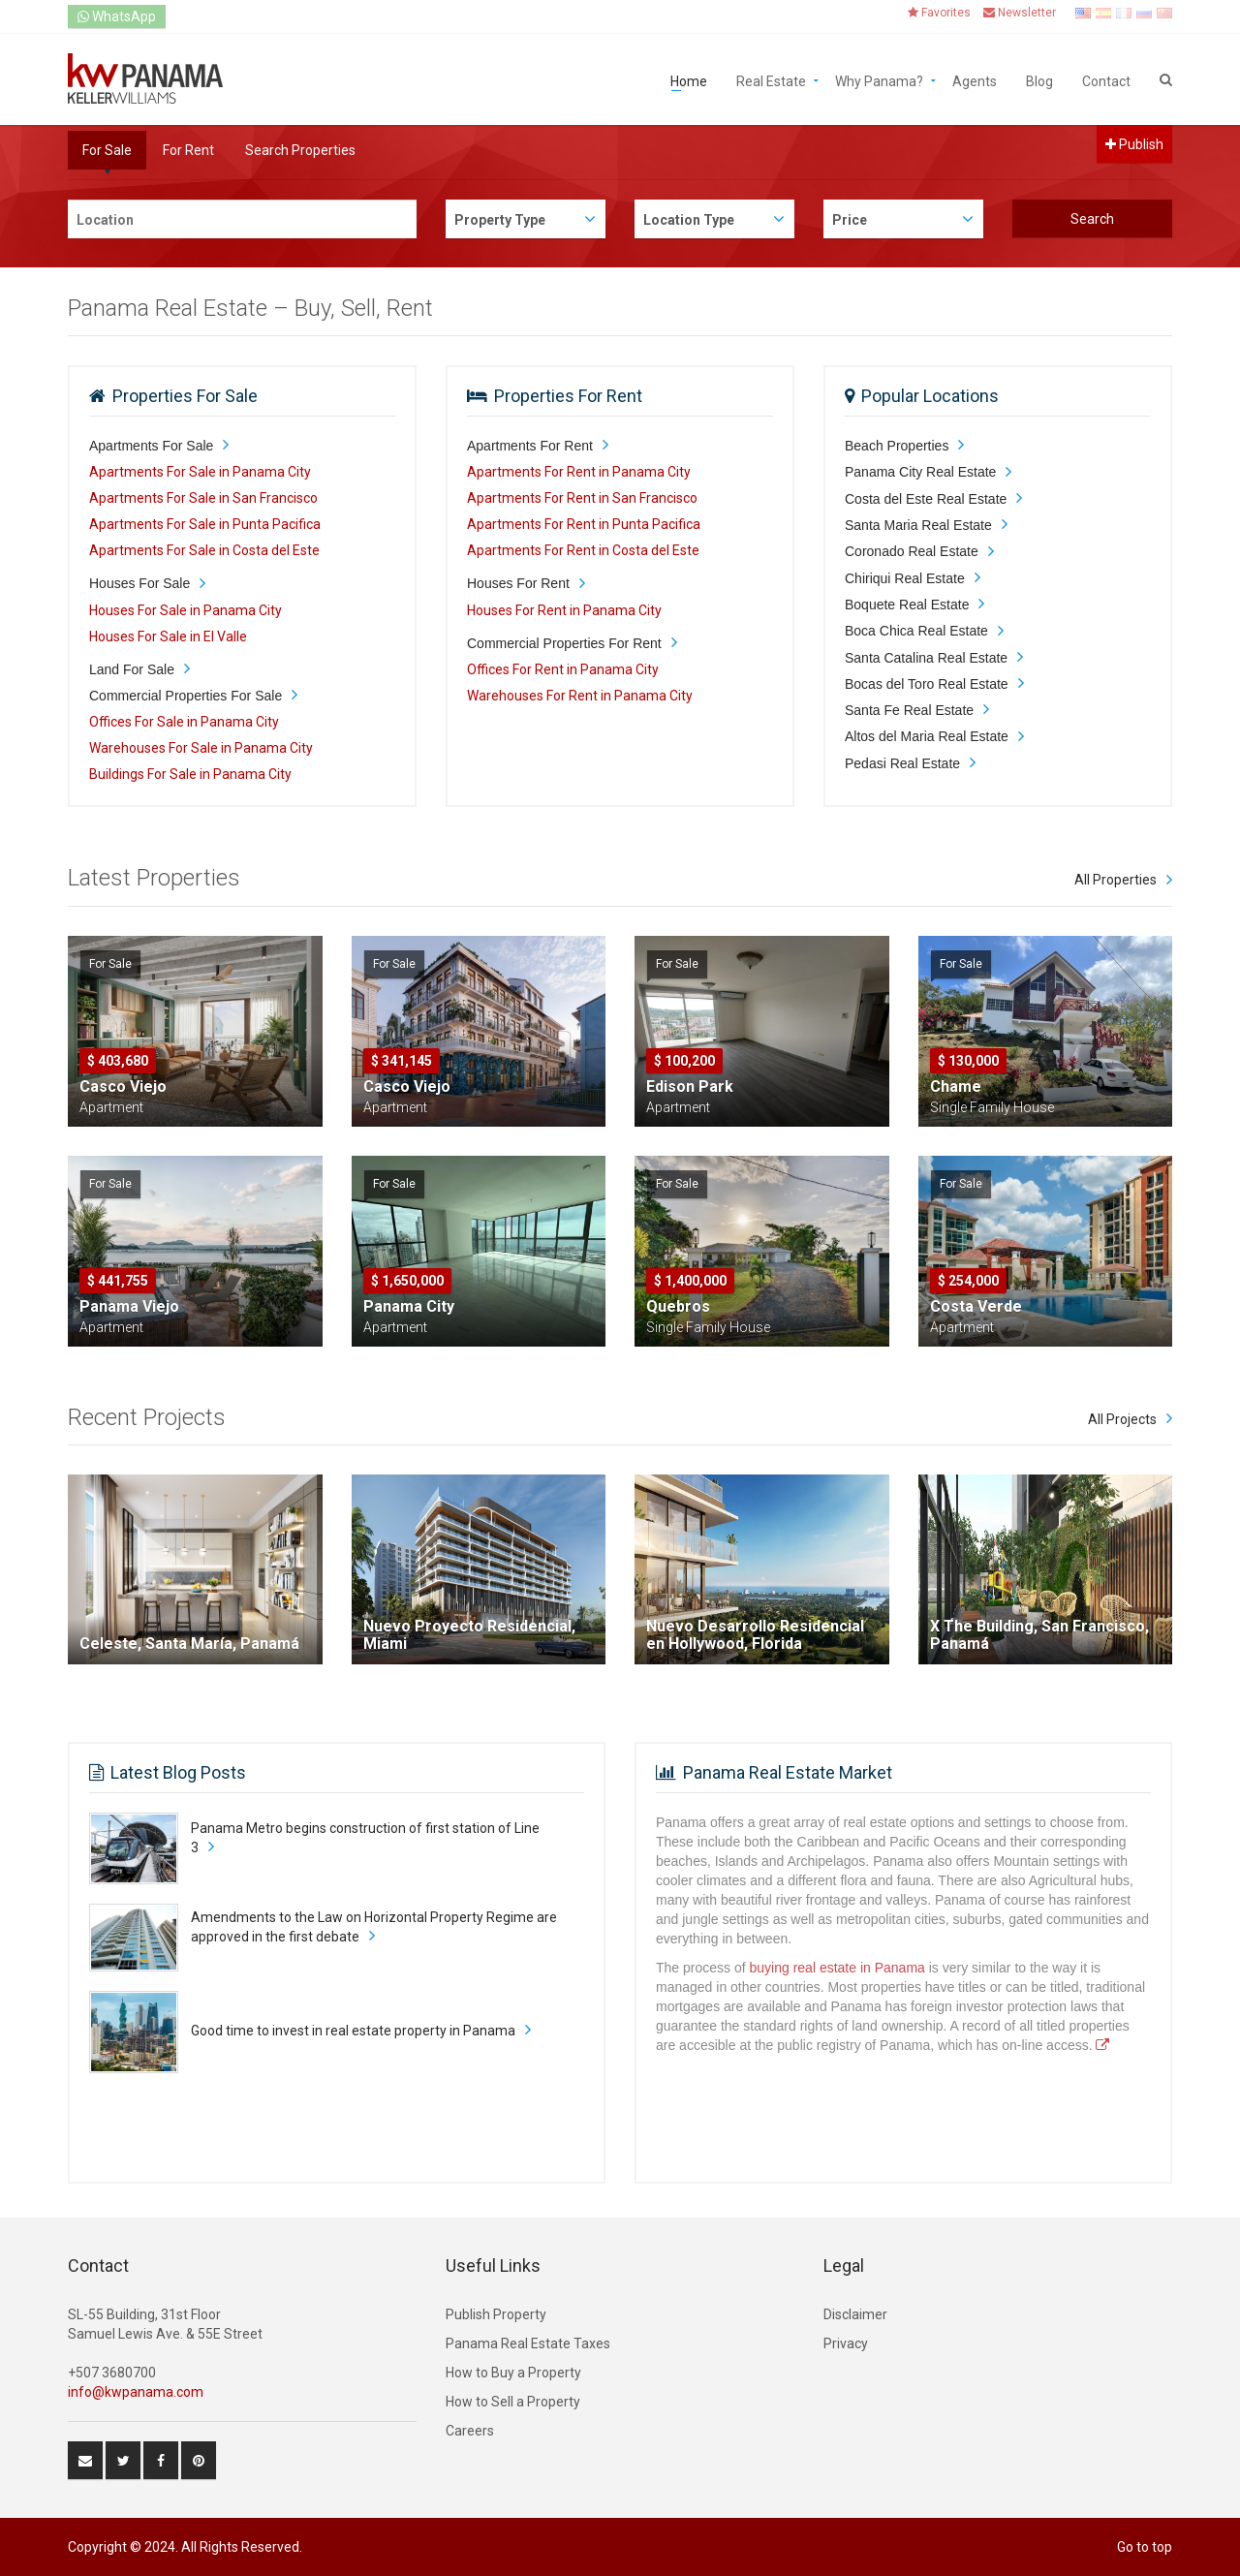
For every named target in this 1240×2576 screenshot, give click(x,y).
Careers (470, 2430)
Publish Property (496, 2314)
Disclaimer (855, 2314)
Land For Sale (131, 669)
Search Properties (300, 150)
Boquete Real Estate (907, 604)
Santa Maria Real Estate (918, 525)
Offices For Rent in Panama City (563, 669)
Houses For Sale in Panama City (185, 610)
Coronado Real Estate (911, 551)
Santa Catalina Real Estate (926, 658)
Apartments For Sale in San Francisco (203, 498)
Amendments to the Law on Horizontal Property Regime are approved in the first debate (374, 1926)
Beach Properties (896, 445)
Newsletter (1019, 12)
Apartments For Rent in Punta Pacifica (583, 524)
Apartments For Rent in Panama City (579, 472)
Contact (1106, 80)
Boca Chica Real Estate (916, 630)
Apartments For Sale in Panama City (200, 472)
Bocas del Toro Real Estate (926, 684)
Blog (1039, 80)
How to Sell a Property (513, 2401)
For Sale (107, 150)
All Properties (1115, 879)
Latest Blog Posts (178, 1772)
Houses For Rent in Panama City (564, 610)
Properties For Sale (185, 396)
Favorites (939, 12)
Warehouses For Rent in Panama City (580, 695)
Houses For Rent (518, 583)
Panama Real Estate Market (787, 1772)
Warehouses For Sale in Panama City (201, 748)
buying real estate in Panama (837, 1967)
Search (1092, 219)
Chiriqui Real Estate (905, 578)
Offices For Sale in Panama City (184, 721)
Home (688, 80)
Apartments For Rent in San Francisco (582, 498)
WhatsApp (117, 16)
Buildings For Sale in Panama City (190, 774)
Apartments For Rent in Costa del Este (583, 550)
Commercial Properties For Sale (185, 695)
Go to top (1144, 2547)
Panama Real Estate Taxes (528, 2343)
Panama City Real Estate (920, 472)
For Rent (188, 150)
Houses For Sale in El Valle (168, 636)
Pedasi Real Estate (902, 763)
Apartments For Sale (151, 445)
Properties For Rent (568, 396)
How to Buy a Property (513, 2372)
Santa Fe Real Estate (909, 710)
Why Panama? (879, 80)
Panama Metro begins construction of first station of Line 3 (365, 1837)
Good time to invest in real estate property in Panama (353, 2030)
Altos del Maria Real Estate (926, 736)
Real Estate (771, 80)
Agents (974, 80)
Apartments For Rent (530, 445)
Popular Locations (930, 396)
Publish (1134, 144)
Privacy (845, 2343)
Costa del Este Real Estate (926, 499)
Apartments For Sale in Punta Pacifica (205, 524)
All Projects (1122, 1419)
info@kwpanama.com (135, 2392)
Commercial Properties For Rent (564, 643)
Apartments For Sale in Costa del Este (204, 550)
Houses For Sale (139, 583)
